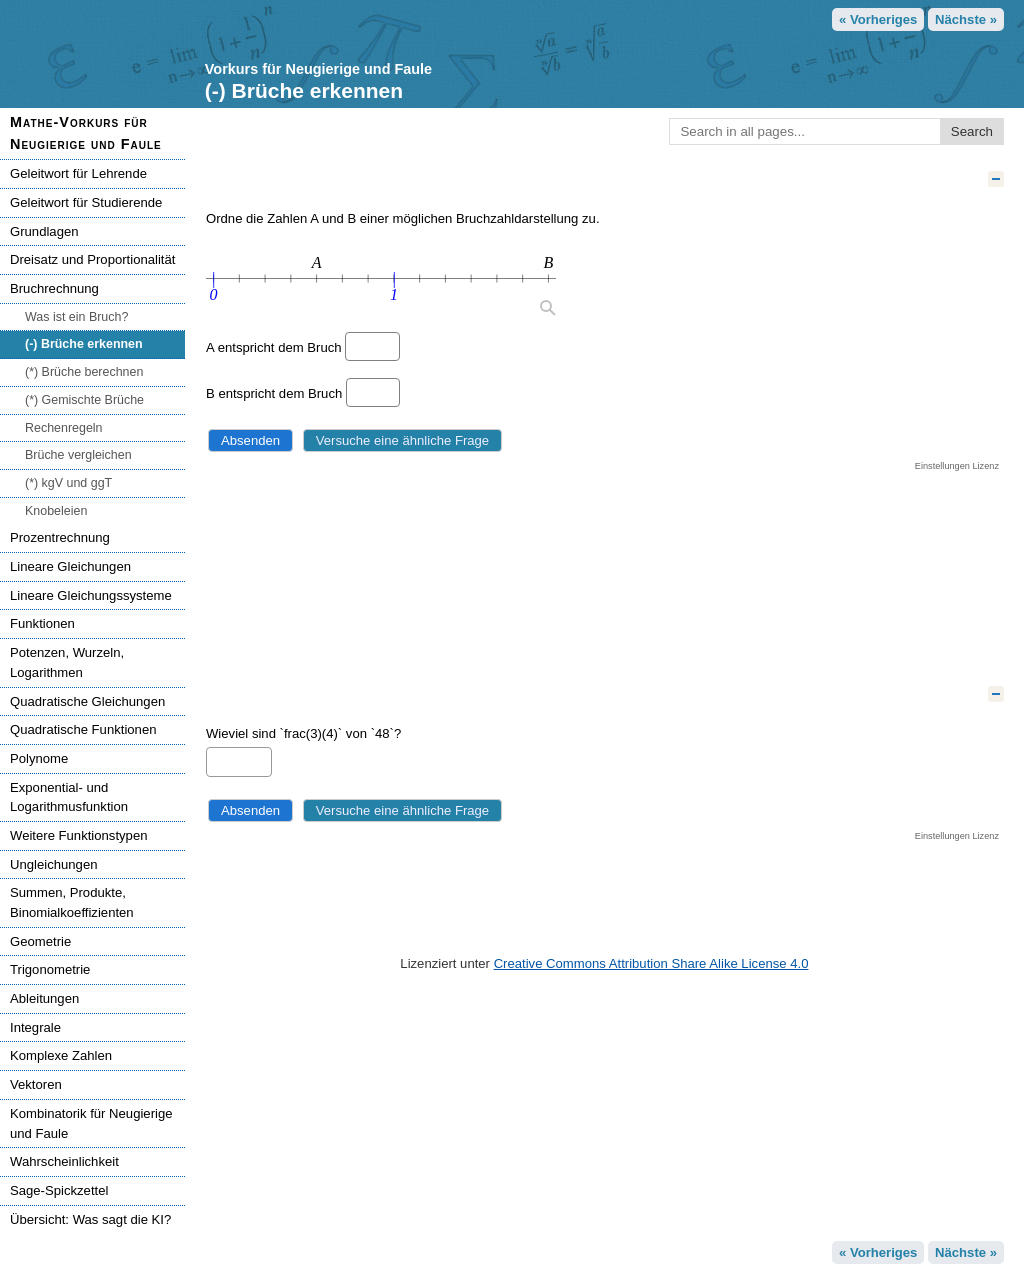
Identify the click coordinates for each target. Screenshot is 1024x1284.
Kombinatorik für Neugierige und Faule (91, 1123)
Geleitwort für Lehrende (78, 173)
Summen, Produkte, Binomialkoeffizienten (72, 902)
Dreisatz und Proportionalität (92, 259)
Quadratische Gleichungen (87, 701)
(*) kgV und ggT (68, 483)
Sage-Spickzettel (59, 1190)
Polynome (39, 758)
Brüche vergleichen (78, 455)
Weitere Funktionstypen (78, 835)
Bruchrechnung (54, 288)
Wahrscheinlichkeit (64, 1161)
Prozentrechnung (60, 537)
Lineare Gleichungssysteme (91, 595)
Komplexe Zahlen (61, 1055)
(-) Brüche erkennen (84, 344)
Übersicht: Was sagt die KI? (90, 1219)
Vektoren (36, 1084)
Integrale (35, 1027)
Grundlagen (44, 231)
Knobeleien (56, 511)
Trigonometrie (50, 969)
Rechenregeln (64, 428)
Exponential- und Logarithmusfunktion (69, 797)
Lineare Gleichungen (70, 566)
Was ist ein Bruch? (76, 317)
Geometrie (40, 941)
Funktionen (42, 623)
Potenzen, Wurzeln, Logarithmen (67, 662)
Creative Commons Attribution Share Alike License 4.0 (651, 963)
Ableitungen (44, 998)
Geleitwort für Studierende (86, 202)
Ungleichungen (53, 864)
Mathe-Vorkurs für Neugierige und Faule (86, 133)
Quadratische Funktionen (83, 729)
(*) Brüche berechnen (84, 372)
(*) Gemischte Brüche (84, 400)
